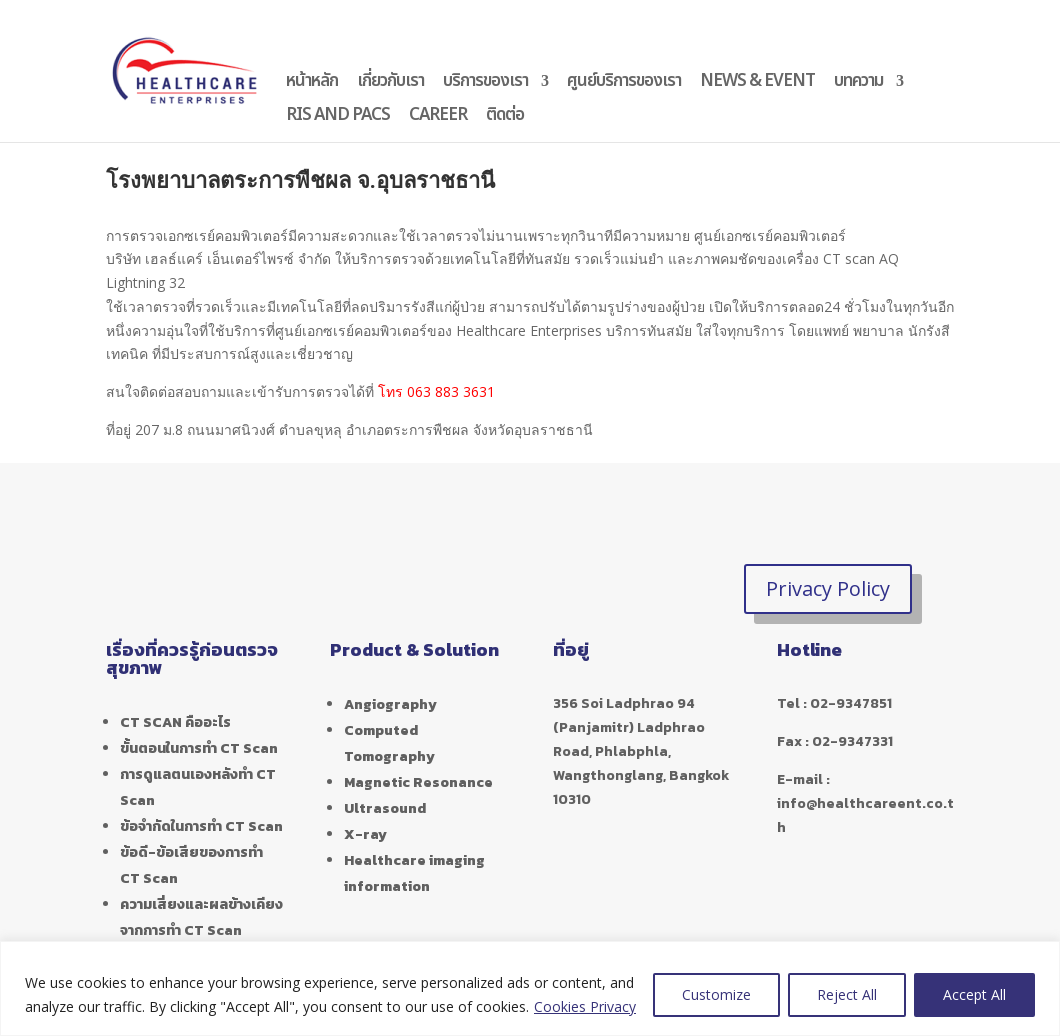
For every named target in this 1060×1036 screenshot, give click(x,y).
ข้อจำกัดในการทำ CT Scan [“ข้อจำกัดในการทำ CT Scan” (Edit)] (201, 826)
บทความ (858, 84)
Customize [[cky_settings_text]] (716, 994)
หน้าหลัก (312, 84)
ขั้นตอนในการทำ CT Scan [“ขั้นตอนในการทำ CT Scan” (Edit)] (199, 748)
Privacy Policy (828, 588)
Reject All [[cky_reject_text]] (847, 994)
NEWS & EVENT (757, 84)
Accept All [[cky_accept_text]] (974, 994)
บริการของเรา (485, 84)
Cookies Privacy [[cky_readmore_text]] (585, 1006)
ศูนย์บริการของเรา (624, 84)
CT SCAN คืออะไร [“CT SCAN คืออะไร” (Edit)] (175, 722)
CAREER (438, 118)
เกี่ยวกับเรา (390, 84)
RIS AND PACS (338, 118)
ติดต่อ (505, 118)
